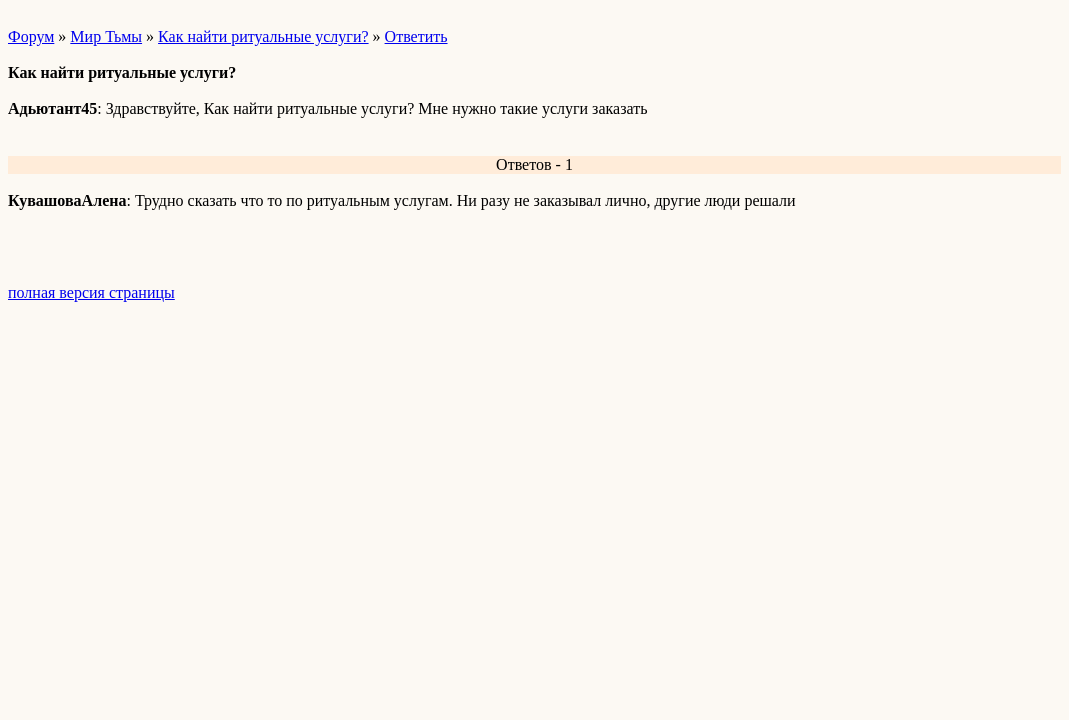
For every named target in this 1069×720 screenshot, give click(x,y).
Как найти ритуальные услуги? (263, 36)
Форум (31, 36)
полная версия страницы (91, 292)
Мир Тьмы (106, 36)
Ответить (416, 36)
